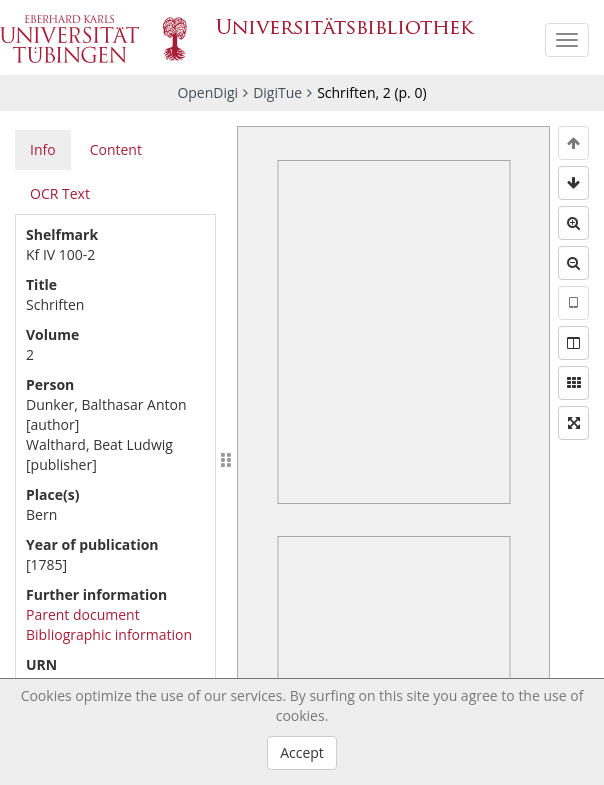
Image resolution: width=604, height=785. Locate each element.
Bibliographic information (109, 634)
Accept (302, 752)
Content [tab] (116, 149)
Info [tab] (43, 149)
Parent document (83, 614)
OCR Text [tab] (60, 193)
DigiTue (277, 92)
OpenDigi (207, 92)
